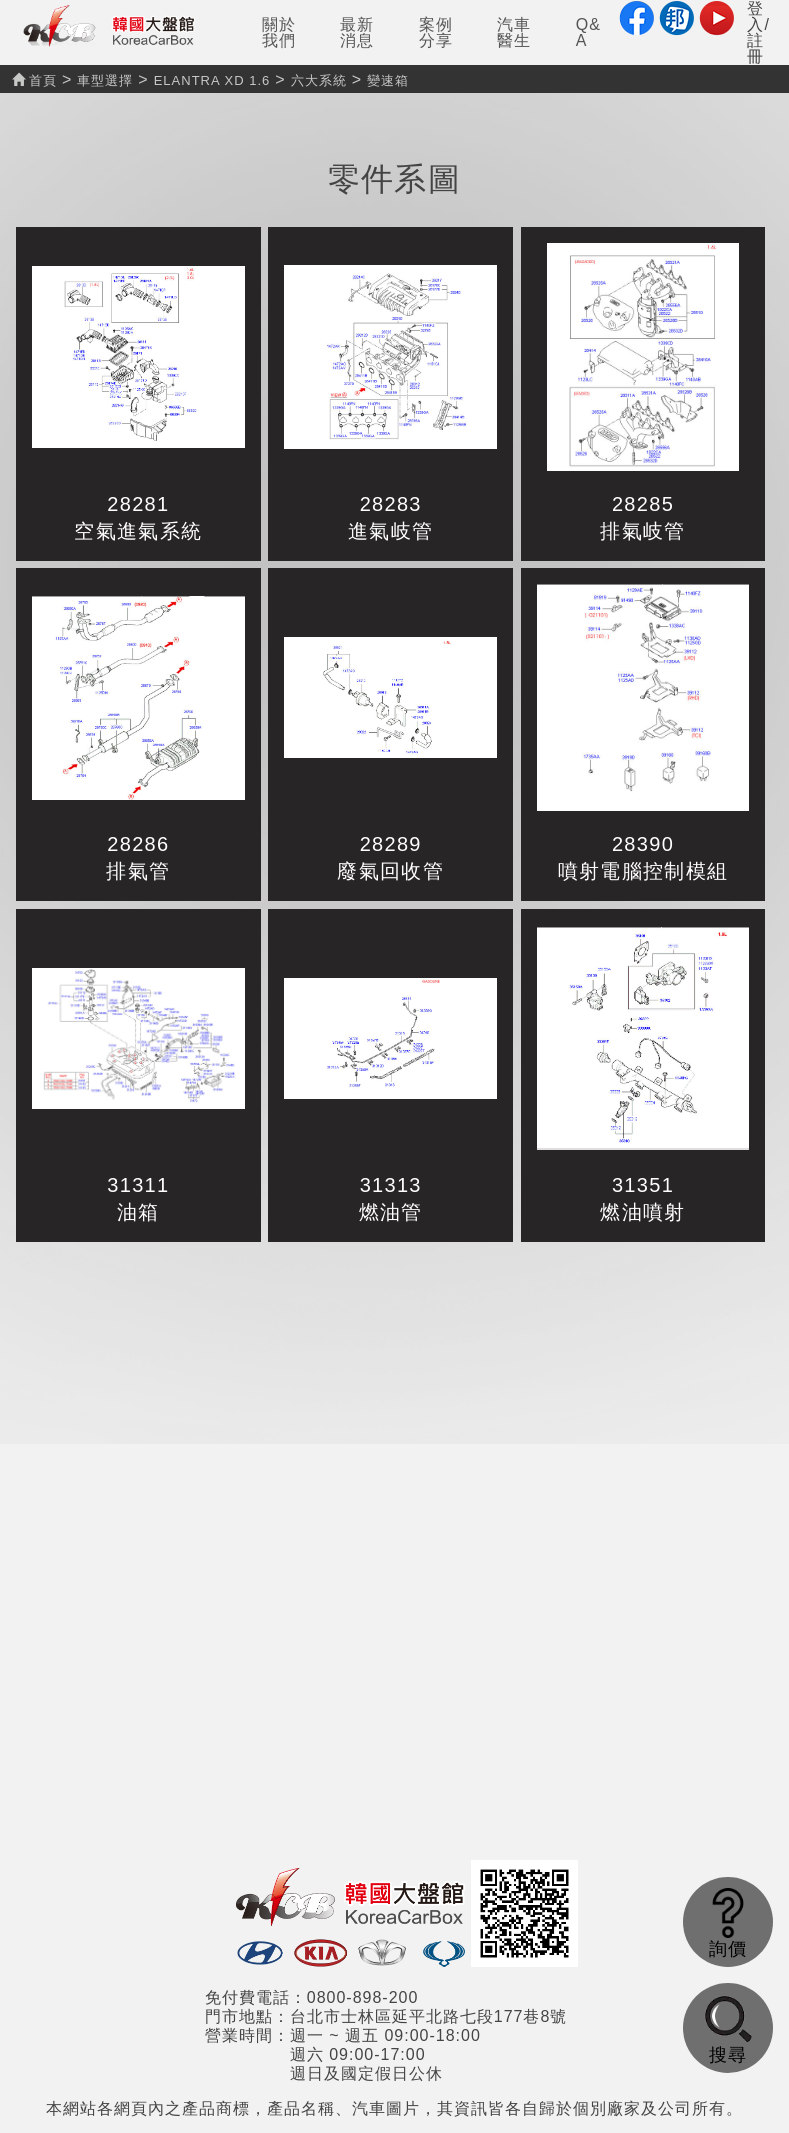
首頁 (34, 80)
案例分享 (436, 32)
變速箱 (388, 80)
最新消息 (357, 32)
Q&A (588, 32)
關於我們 (279, 32)
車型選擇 (105, 80)
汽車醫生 (514, 32)
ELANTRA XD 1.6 (212, 80)
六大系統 (319, 80)
